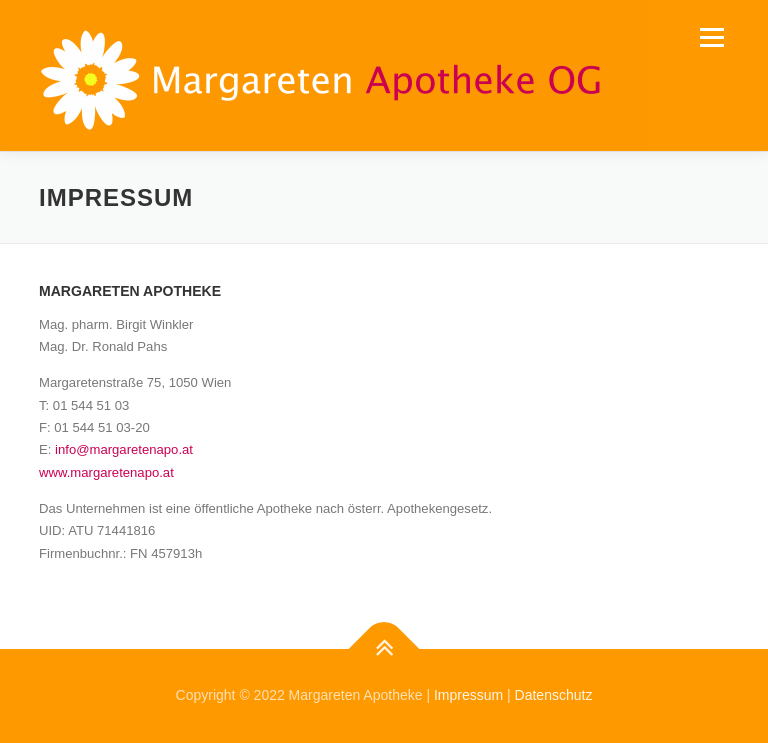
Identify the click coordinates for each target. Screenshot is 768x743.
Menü (710, 37)
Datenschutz (554, 695)
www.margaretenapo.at (106, 472)
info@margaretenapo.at (124, 449)
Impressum (468, 695)
